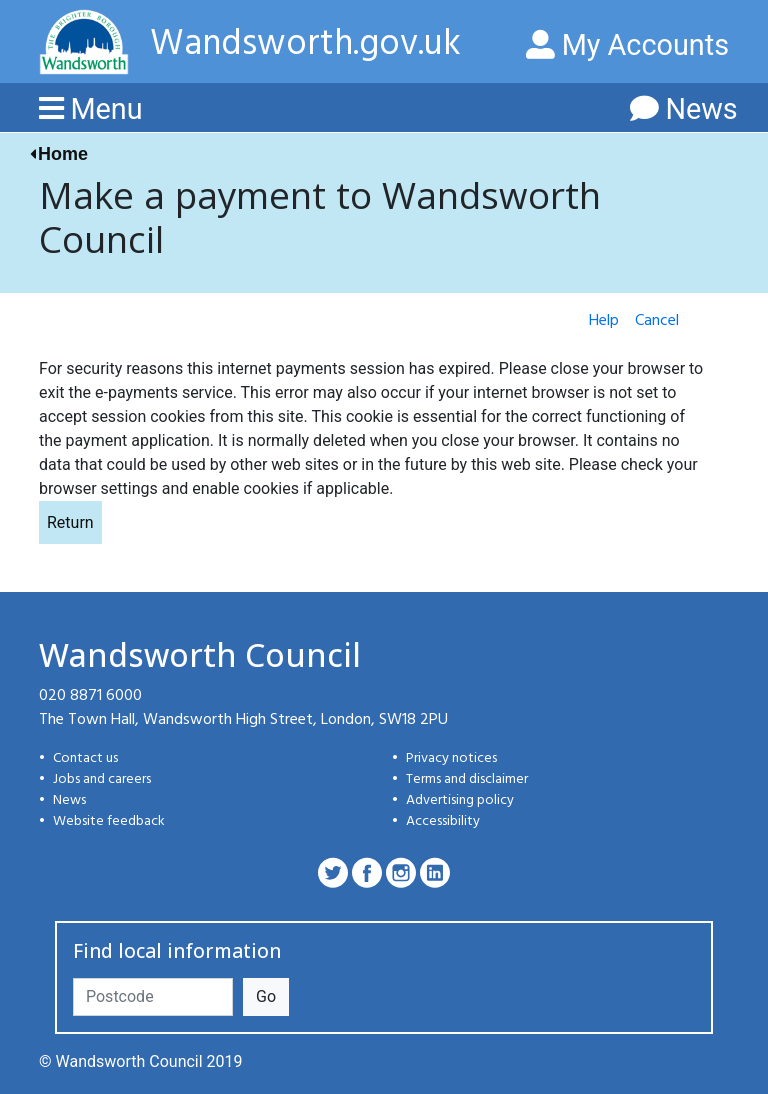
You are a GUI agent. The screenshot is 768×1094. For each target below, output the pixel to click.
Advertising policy (460, 800)
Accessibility (443, 821)
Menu (106, 109)
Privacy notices (451, 758)
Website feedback (109, 821)
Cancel (657, 321)
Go (266, 996)
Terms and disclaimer (467, 779)
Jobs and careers (102, 779)
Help (604, 321)
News (701, 109)
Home (63, 154)
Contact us (85, 758)
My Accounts (627, 45)
